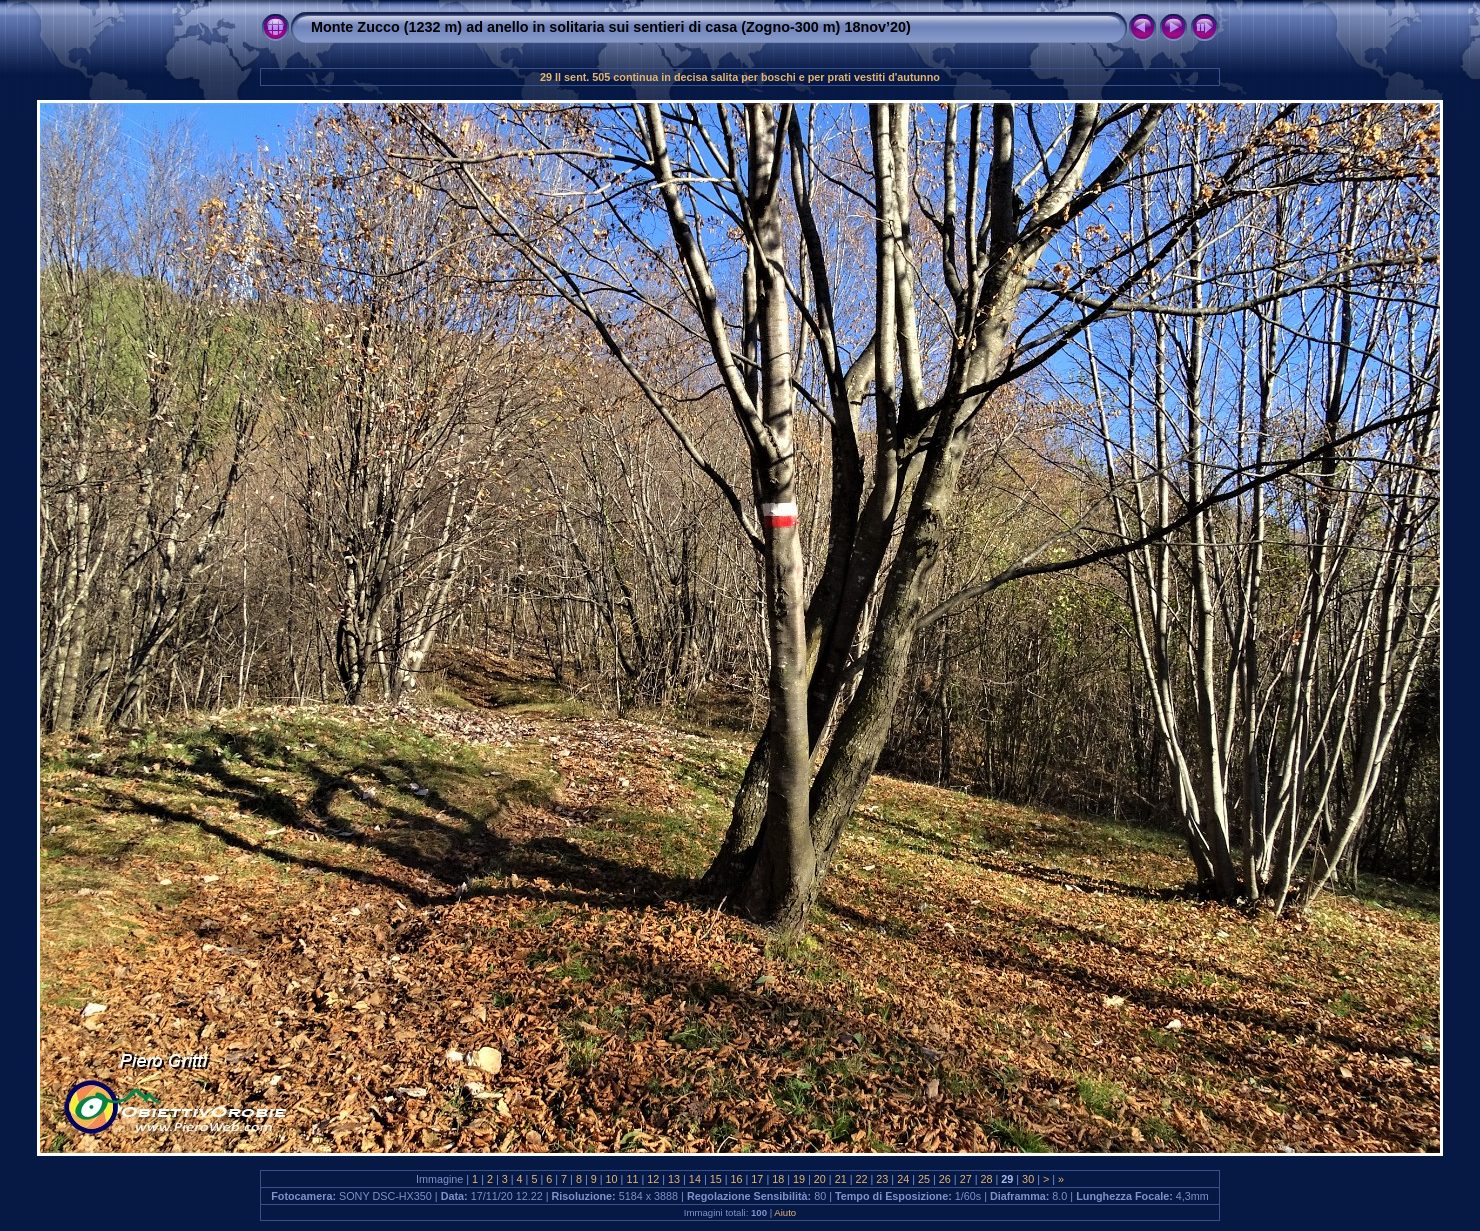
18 (778, 1179)
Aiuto (785, 1212)
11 (632, 1179)
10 (612, 1179)
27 (966, 1179)
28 (986, 1179)
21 (841, 1179)
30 (1028, 1179)
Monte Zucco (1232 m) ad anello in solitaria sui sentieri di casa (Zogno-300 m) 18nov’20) (611, 27)
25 (924, 1179)
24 (903, 1179)
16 (737, 1179)
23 (882, 1179)
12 (653, 1179)
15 (716, 1179)
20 (820, 1179)
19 (799, 1179)
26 (945, 1179)
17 (757, 1179)
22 (862, 1179)
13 (674, 1179)
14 (695, 1179)
